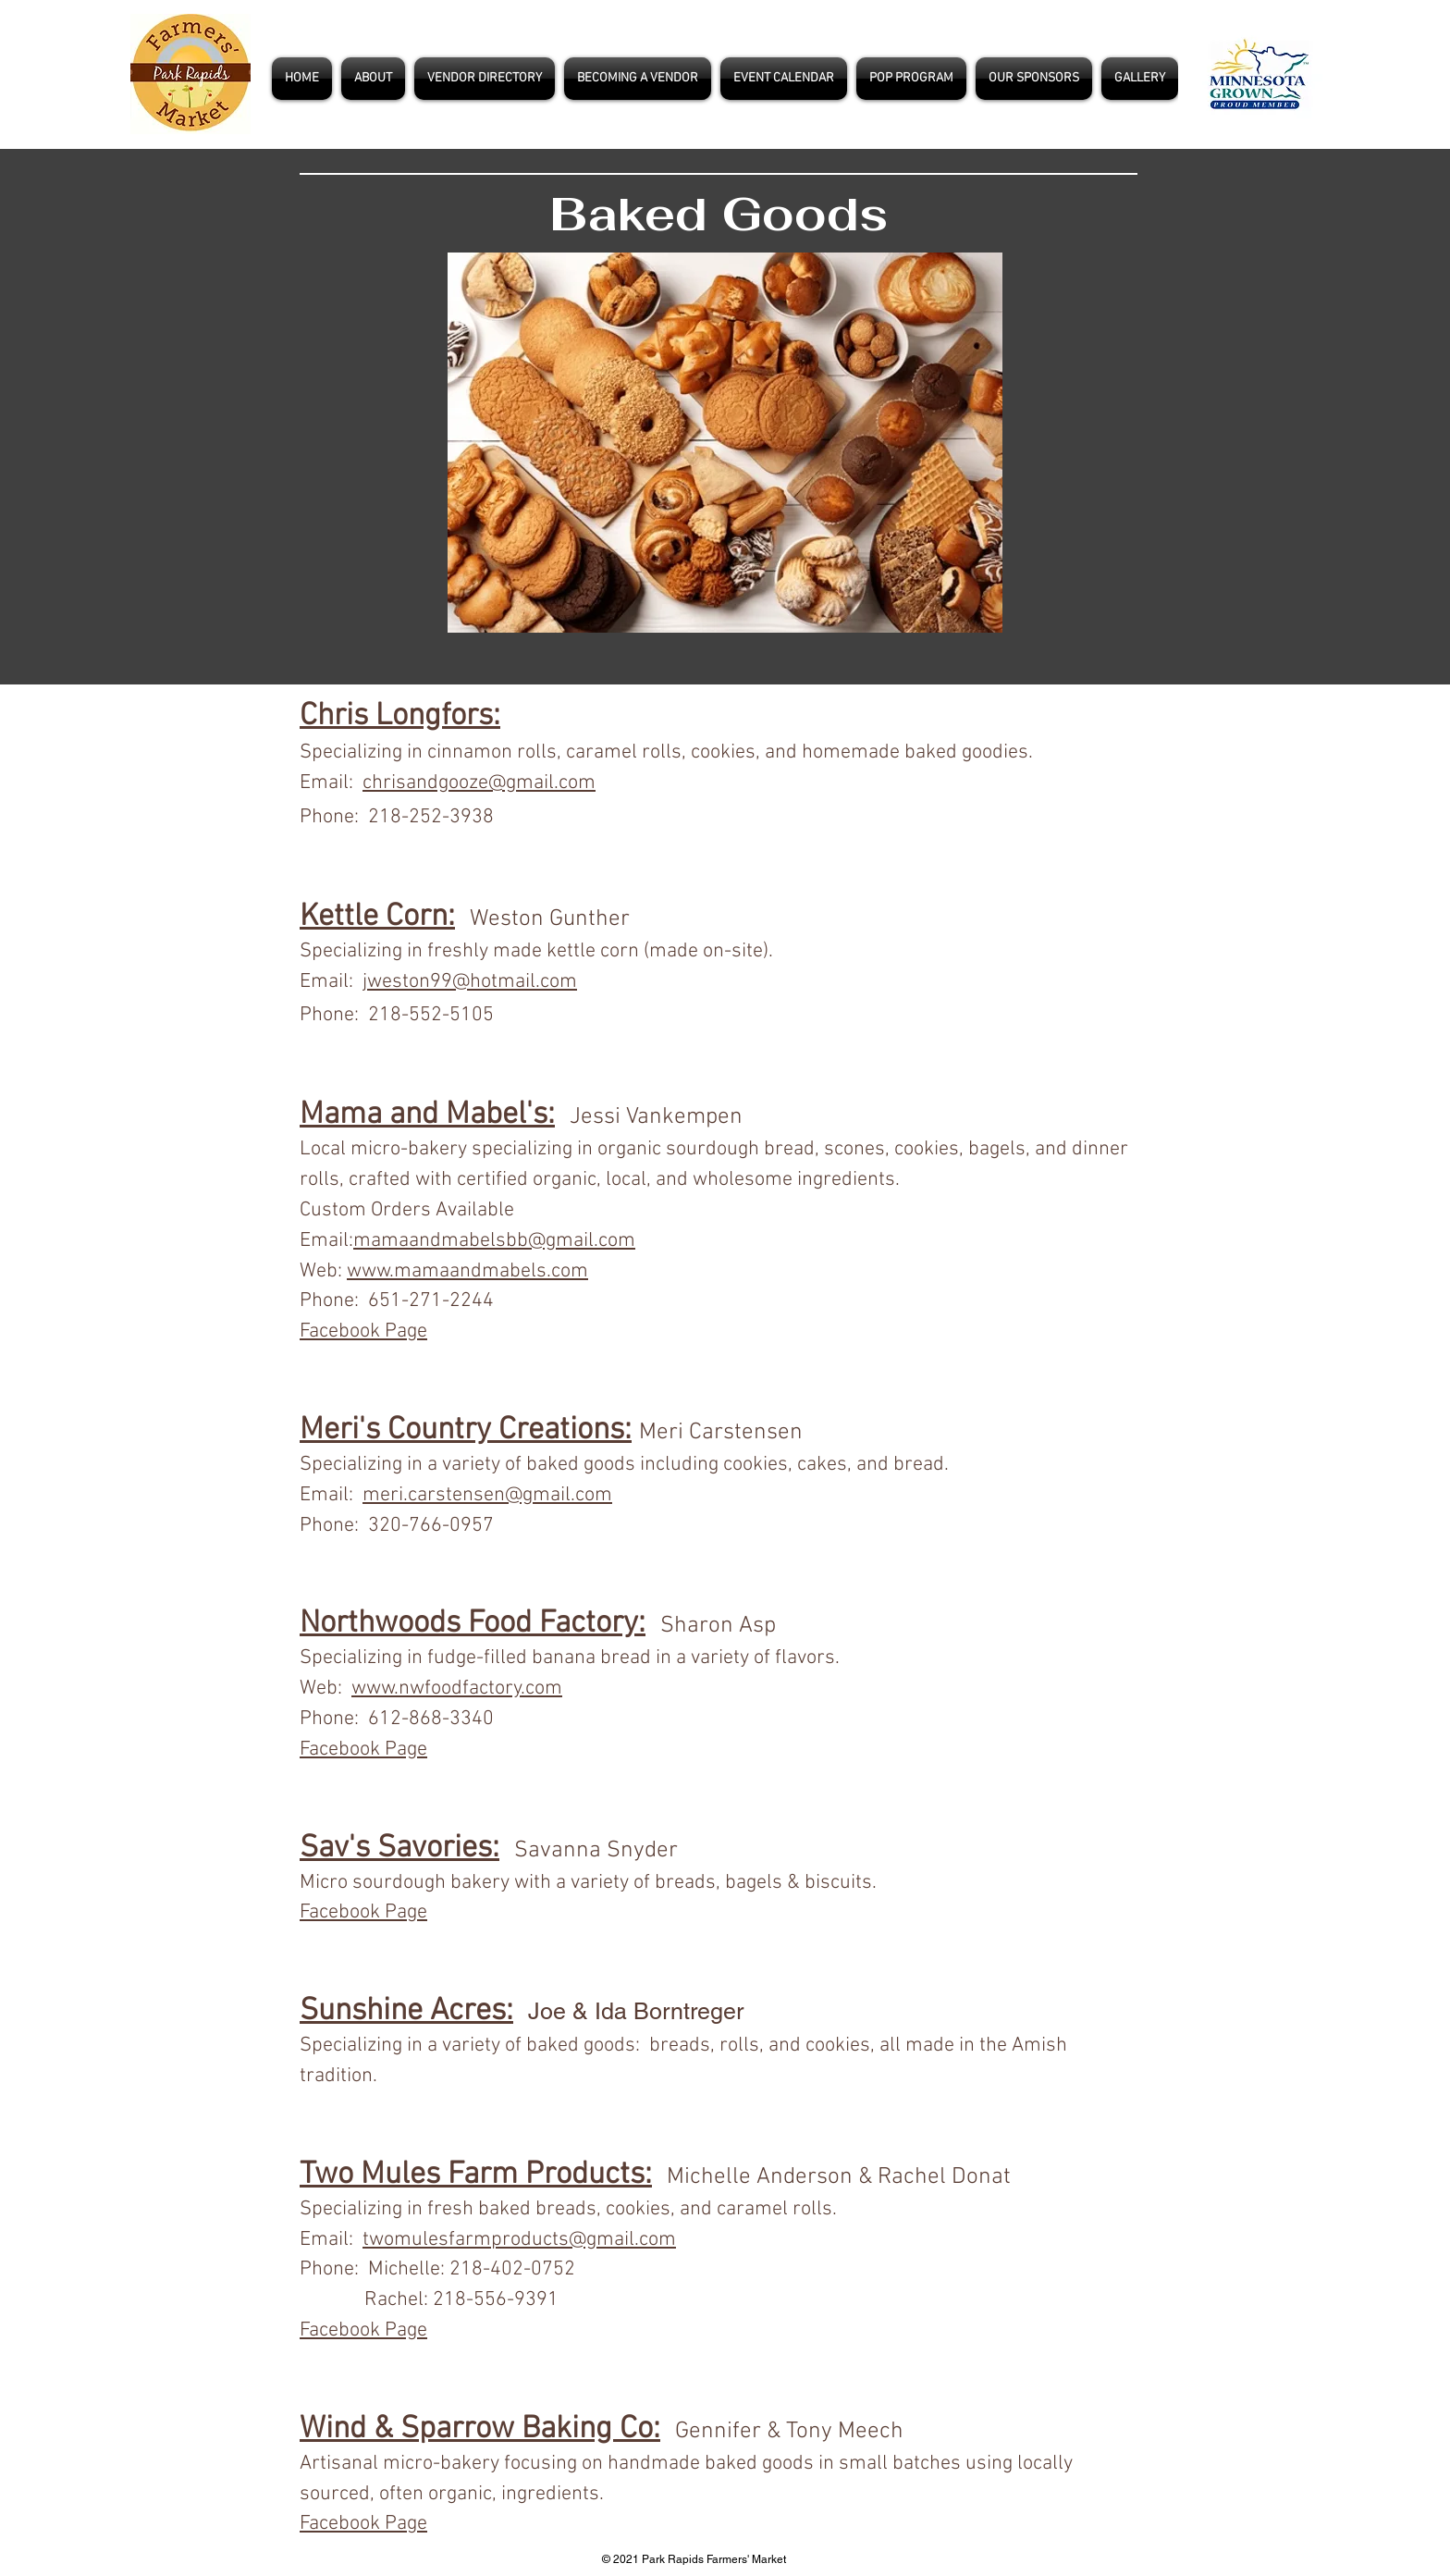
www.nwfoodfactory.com (456, 1688)
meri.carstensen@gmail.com (487, 1495)
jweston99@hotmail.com (469, 981)
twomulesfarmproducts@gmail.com (519, 2239)
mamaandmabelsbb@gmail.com (494, 1240)
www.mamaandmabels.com (467, 1271)
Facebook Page (363, 1749)
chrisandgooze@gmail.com (479, 782)
